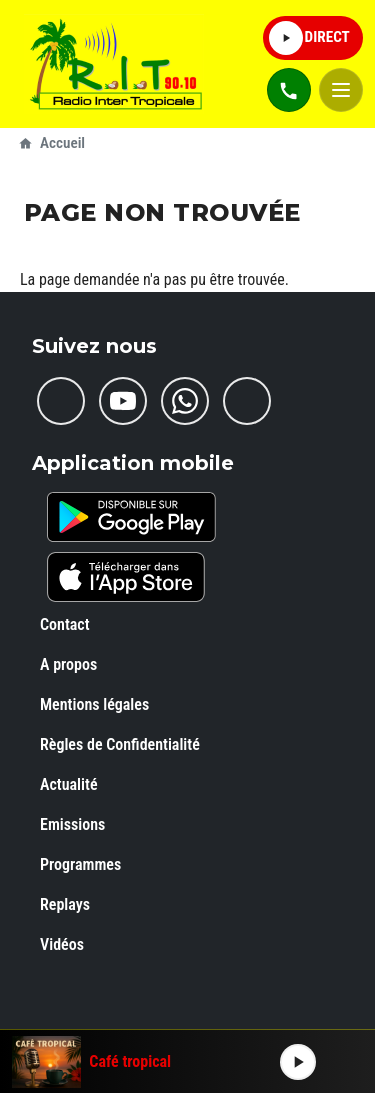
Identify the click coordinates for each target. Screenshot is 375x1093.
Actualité (69, 784)
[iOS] (126, 577)
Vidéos (62, 944)
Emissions (72, 824)
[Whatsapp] (185, 401)
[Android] (131, 517)
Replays (65, 904)
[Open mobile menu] (341, 90)
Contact (65, 624)
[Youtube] (123, 401)
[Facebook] (61, 401)
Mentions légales (94, 704)
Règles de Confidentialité (120, 744)
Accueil (62, 143)
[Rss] (247, 401)
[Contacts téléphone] (289, 90)
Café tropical (130, 1062)
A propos (68, 664)
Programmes (80, 864)
